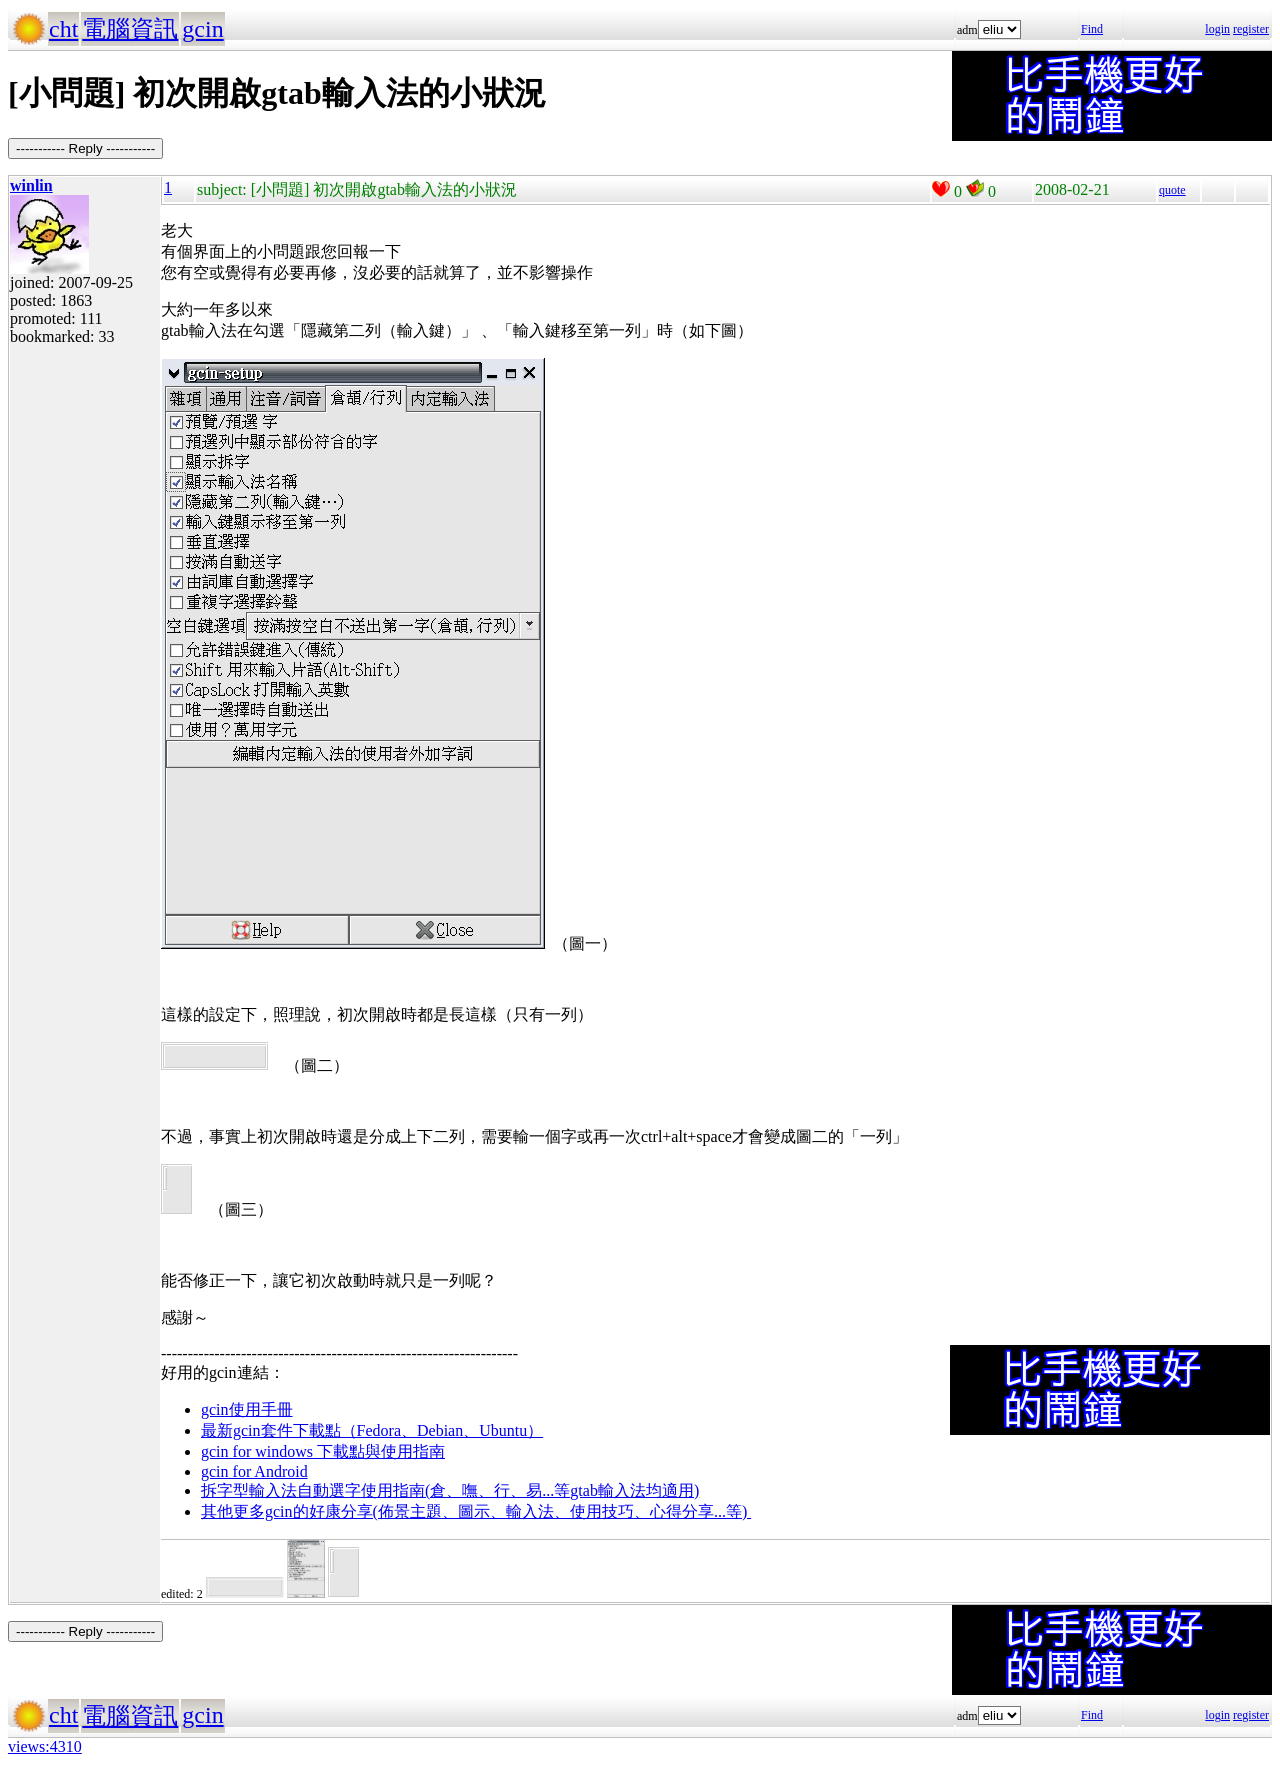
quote (1172, 190)
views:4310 (45, 1746)
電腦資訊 (130, 29)
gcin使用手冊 (247, 1409)
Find (1092, 29)
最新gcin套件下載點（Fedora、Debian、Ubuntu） (372, 1430)
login (1217, 29)
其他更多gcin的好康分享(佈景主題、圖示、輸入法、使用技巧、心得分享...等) (476, 1511)
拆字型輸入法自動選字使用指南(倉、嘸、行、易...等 (385, 1490)
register (1251, 29)
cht (63, 29)
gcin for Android (254, 1471)
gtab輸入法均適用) (634, 1490)
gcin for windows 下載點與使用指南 (323, 1451)
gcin (202, 29)
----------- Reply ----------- (85, 148)
